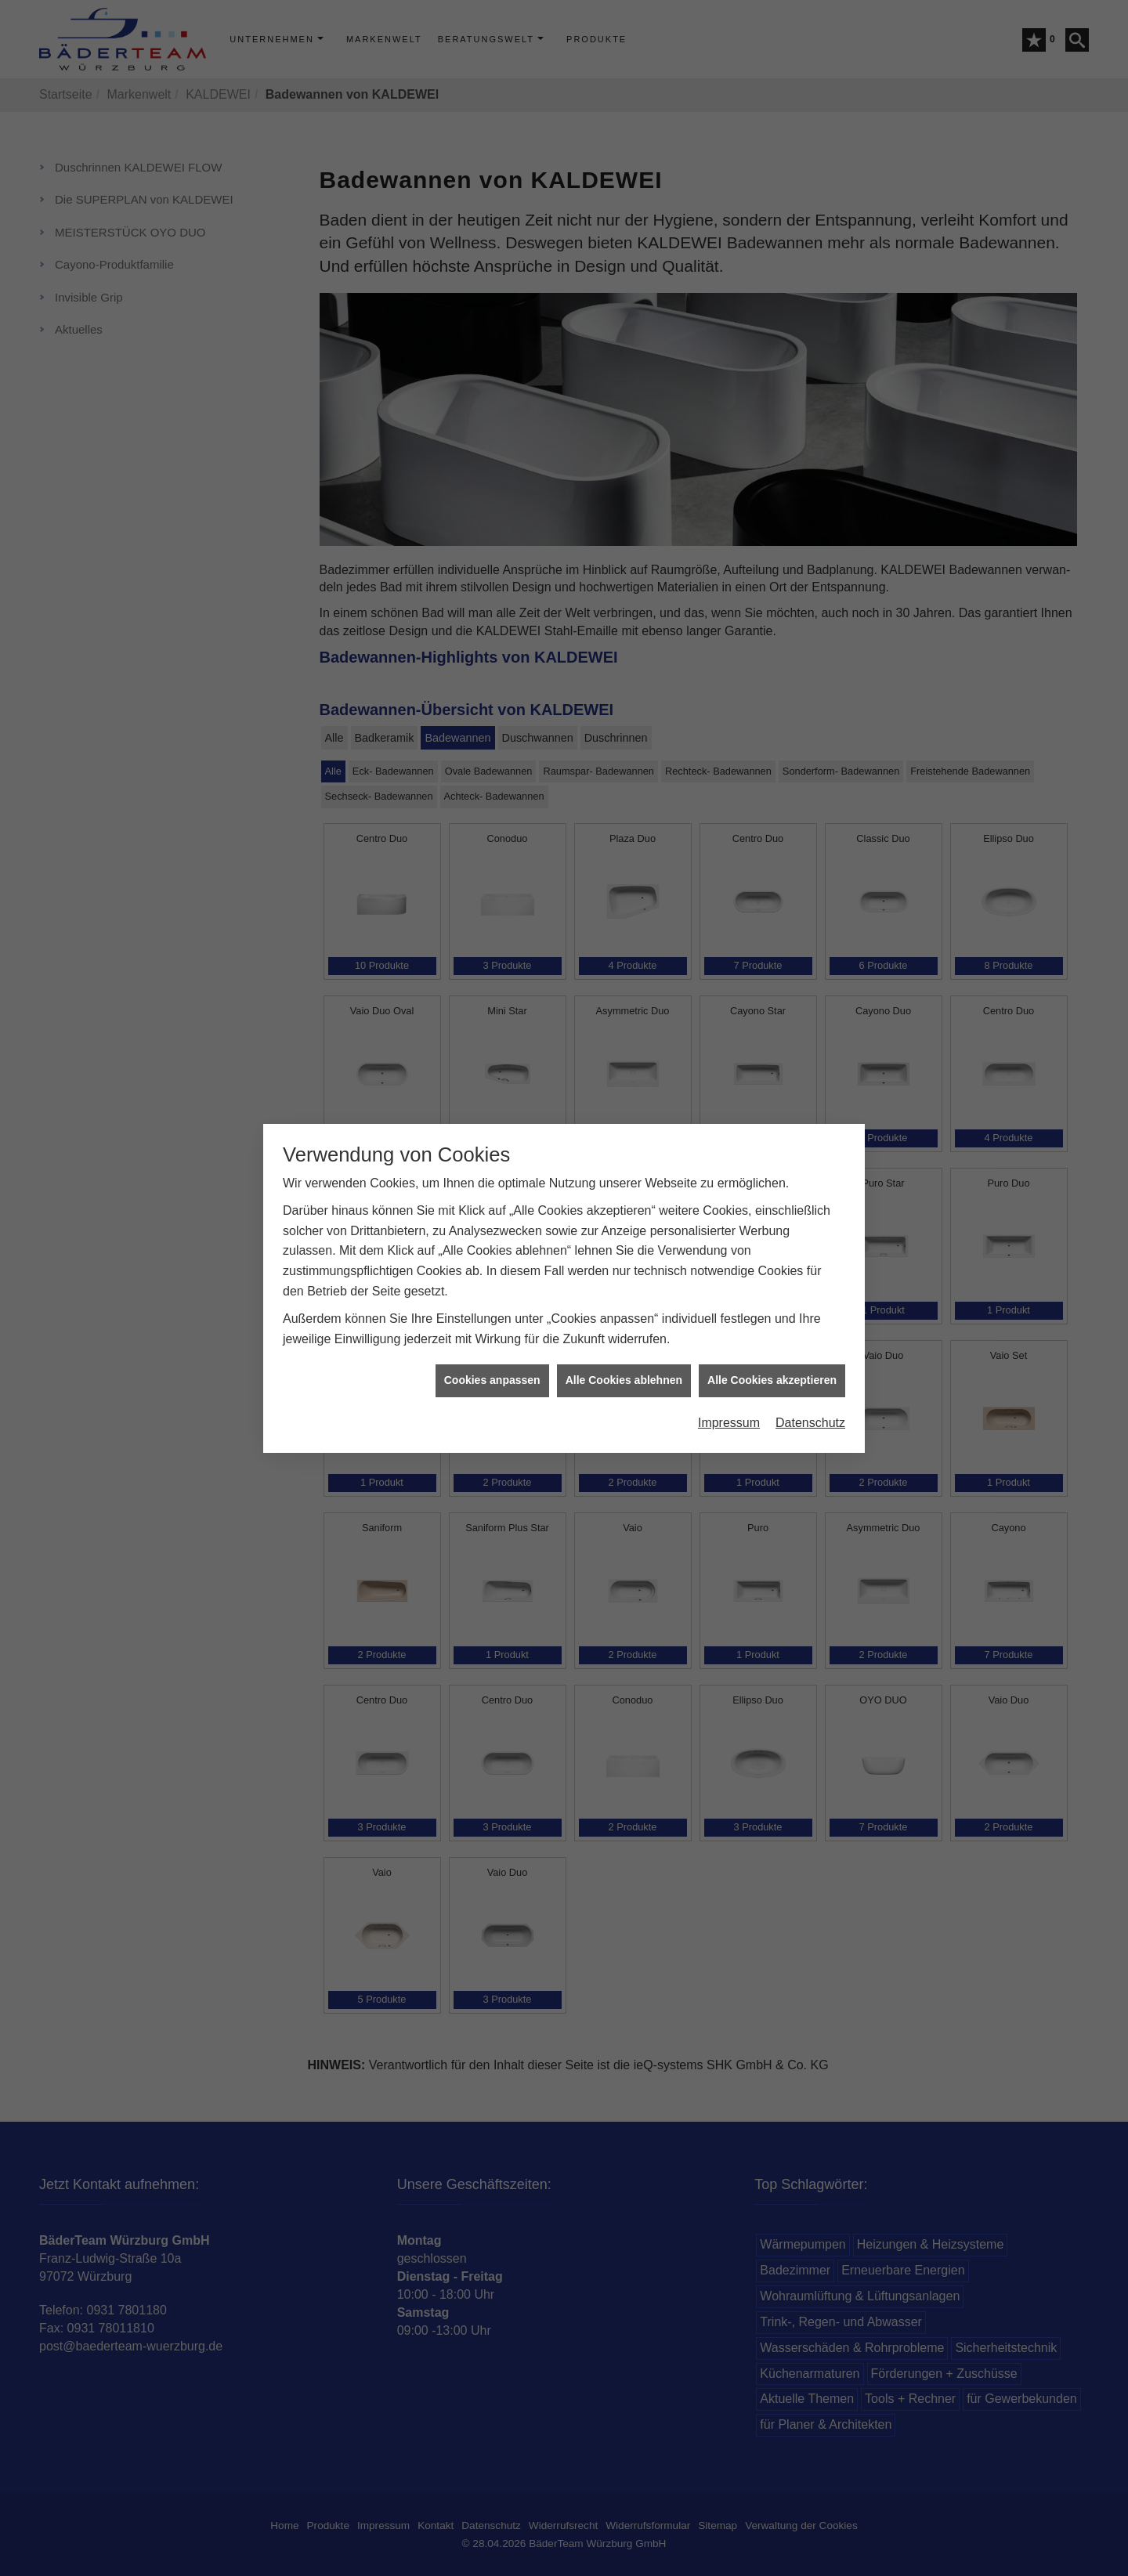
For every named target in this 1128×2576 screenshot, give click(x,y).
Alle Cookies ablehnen (624, 596)
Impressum (729, 638)
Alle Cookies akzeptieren (772, 596)
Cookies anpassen (492, 596)
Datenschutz (810, 638)
